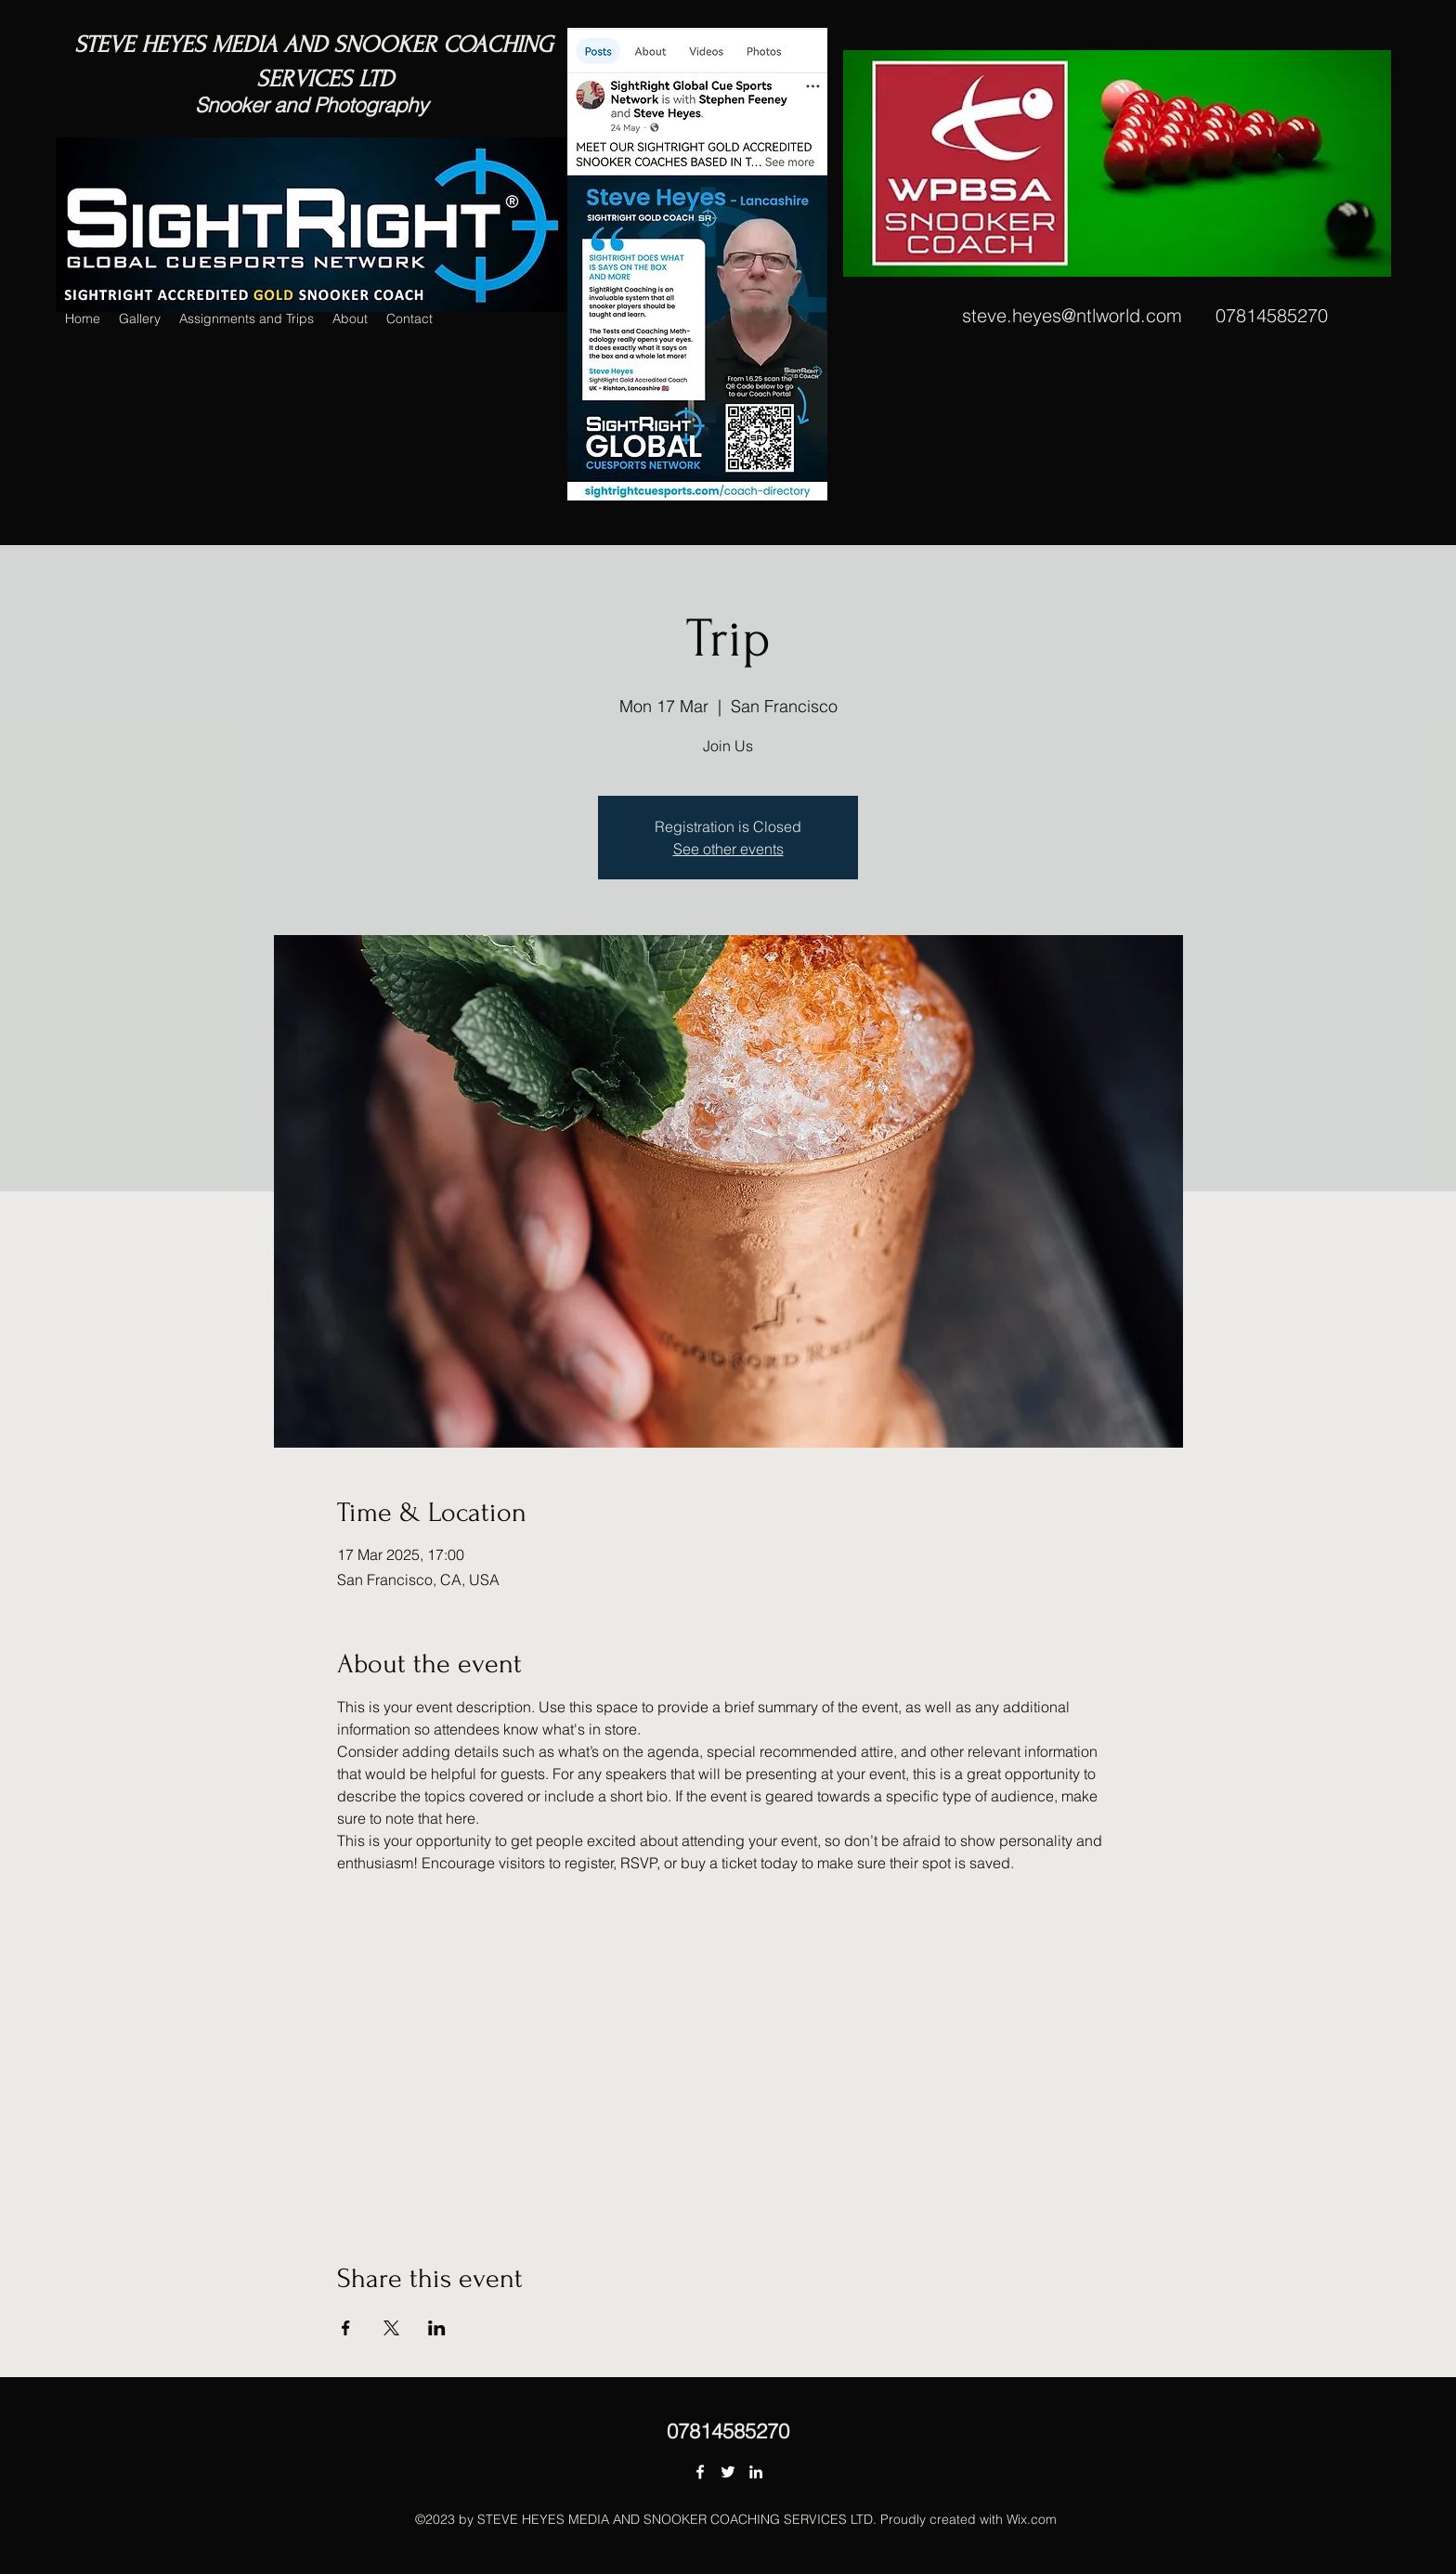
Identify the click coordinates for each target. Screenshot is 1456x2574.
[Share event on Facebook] (346, 2327)
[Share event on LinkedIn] (437, 2327)
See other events (728, 848)
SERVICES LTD (234, 79)
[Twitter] (728, 2472)
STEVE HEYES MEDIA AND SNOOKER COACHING (313, 45)
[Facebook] (700, 2472)
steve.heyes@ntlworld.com (1072, 315)
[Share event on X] (391, 2327)
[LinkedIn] (756, 2472)
